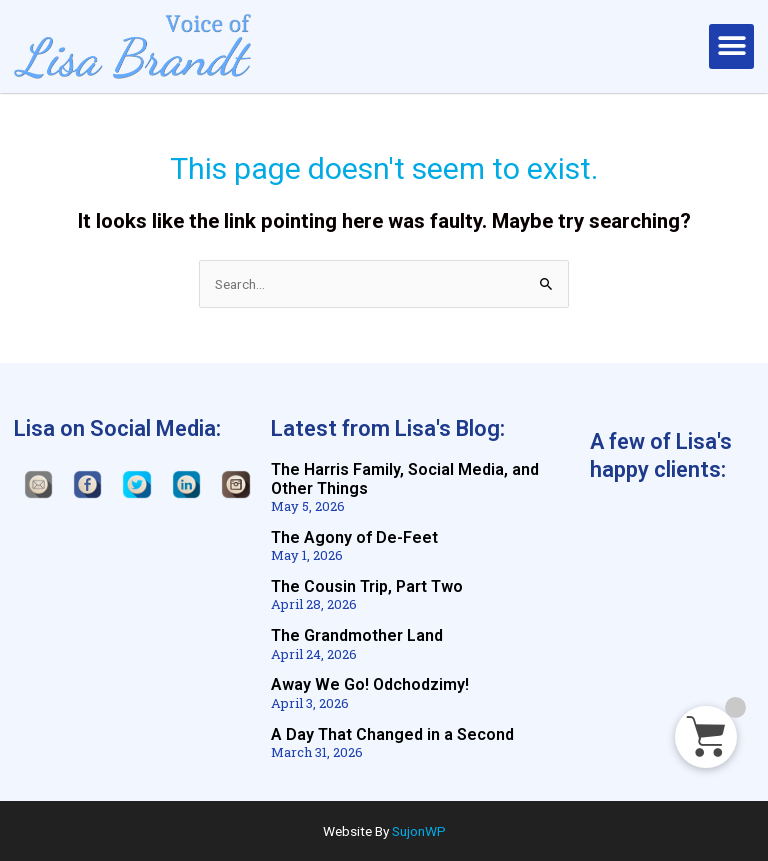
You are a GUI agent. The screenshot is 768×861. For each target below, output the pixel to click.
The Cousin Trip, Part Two (367, 586)
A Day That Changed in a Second (392, 734)
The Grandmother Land (357, 635)
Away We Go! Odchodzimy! (370, 684)
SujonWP (419, 831)
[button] (731, 46)
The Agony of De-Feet (354, 537)
